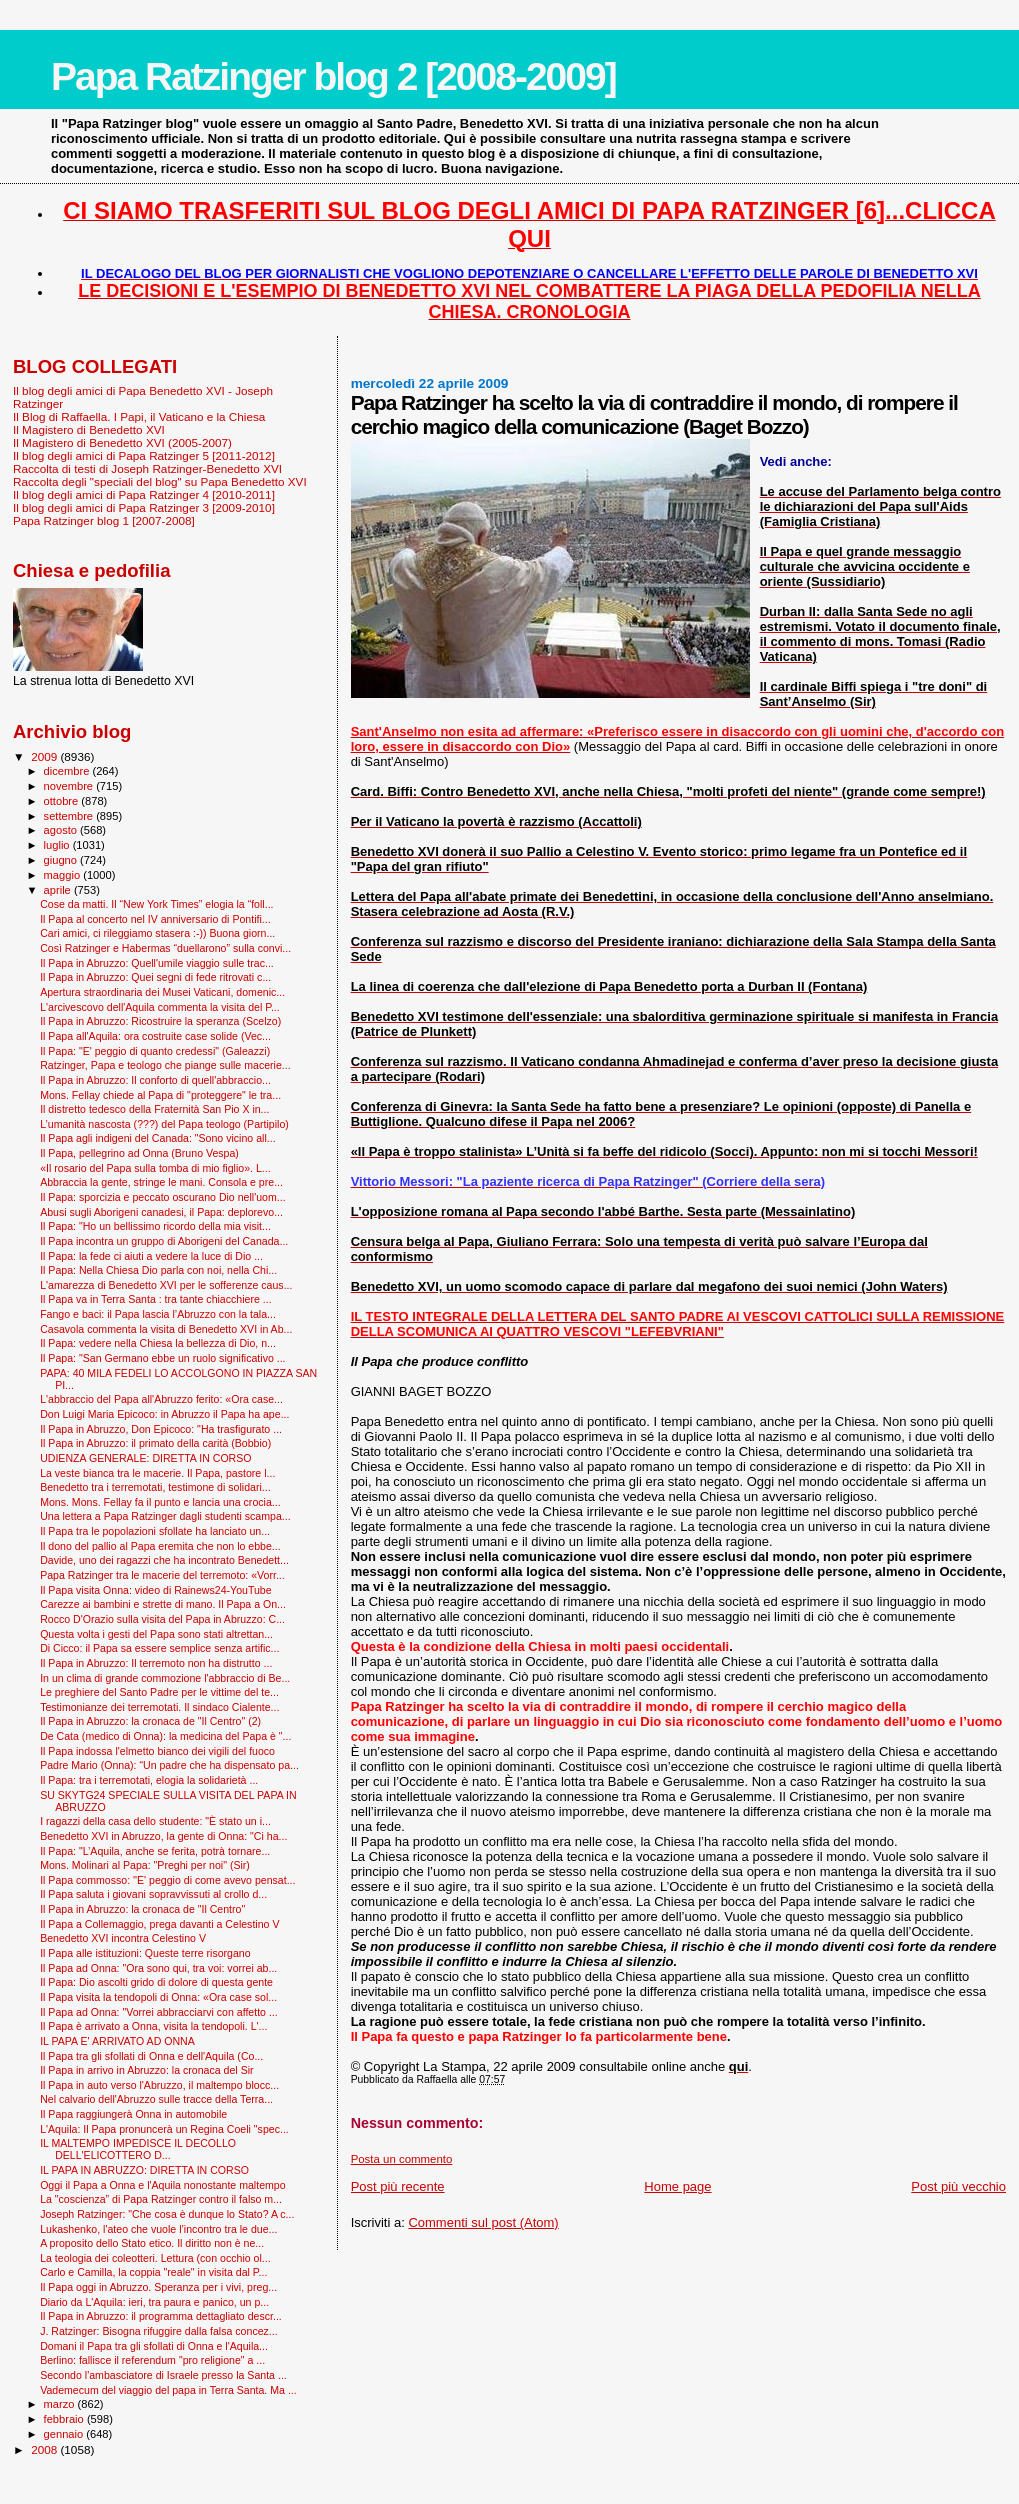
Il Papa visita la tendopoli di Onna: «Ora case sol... (158, 1997)
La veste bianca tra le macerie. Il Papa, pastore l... (157, 1473)
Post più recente (398, 2186)
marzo (61, 2404)
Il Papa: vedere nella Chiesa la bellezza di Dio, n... (158, 1343)
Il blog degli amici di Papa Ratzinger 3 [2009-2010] (144, 507)
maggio (64, 875)
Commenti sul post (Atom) (483, 2222)
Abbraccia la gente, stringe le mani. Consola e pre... (161, 1182)
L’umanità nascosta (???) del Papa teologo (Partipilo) (164, 1124)
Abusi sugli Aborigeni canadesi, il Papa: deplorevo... (161, 1212)
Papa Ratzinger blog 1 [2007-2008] (104, 520)
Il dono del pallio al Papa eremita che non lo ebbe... (160, 1546)
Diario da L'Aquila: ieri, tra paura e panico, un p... (154, 2302)
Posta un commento (402, 2159)
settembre (70, 816)
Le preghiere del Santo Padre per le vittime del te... (159, 1692)
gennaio (65, 2434)
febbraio (65, 2419)
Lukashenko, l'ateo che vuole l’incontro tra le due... (158, 2229)
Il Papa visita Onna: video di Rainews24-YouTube (156, 1590)
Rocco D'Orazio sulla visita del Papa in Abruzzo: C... (162, 1619)
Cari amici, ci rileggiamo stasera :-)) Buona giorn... (157, 933)
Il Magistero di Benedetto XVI (89, 429)
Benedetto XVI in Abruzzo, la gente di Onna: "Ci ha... (163, 1836)
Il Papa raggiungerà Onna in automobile (133, 2114)
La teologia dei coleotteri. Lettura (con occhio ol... (155, 2258)
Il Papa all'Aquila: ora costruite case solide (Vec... (155, 1036)
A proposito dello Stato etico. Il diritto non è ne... (152, 2243)
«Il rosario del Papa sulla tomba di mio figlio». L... (155, 1168)
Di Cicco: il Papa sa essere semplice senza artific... (159, 1648)
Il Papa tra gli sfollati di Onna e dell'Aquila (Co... (151, 2056)
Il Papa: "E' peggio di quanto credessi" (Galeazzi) (155, 1051)
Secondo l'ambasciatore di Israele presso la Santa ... (163, 2375)
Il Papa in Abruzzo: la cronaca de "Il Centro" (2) (150, 1721)
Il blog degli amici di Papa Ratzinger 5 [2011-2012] (144, 455)
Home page (677, 2186)
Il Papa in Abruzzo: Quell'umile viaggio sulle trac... (157, 963)
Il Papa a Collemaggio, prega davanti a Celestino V (159, 1924)
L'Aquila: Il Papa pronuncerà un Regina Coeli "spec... (164, 2129)
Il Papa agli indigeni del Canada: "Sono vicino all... (157, 1138)
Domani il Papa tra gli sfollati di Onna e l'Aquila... (154, 2346)
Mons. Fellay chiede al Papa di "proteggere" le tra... (160, 1095)
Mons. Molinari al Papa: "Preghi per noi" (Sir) (145, 1865)
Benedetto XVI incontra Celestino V (123, 1938)
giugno (62, 860)
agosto (62, 830)
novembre (70, 786)
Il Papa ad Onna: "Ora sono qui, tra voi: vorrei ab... (158, 1968)
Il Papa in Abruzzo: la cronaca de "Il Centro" (142, 1909)
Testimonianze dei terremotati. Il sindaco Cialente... (159, 1707)
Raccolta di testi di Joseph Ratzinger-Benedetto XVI (147, 468)
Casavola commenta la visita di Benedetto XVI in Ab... (166, 1329)
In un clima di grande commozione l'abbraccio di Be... (165, 1678)
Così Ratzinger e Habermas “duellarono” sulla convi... (165, 948)
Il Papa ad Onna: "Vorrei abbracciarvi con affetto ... (159, 2012)
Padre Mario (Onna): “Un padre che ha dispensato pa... (169, 1765)
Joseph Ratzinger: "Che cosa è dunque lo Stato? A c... (167, 2214)
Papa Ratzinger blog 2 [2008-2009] (333, 76)
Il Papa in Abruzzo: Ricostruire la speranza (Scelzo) (160, 1021)
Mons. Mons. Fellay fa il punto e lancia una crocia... (160, 1502)
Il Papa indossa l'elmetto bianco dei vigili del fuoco (157, 1751)
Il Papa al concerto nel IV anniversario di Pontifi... (155, 919)
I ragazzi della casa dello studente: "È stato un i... (155, 1821)
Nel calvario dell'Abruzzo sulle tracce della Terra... (156, 2099)
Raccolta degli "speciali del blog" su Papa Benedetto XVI (160, 481)
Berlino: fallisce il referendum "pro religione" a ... (152, 2360)
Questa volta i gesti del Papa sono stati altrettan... (156, 1634)
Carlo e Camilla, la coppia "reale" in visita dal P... (153, 2272)
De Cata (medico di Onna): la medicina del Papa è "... (165, 1736)
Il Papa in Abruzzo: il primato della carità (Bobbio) (155, 1443)
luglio (58, 845)
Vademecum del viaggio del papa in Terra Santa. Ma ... (168, 2390)
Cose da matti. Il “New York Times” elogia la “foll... (156, 904)
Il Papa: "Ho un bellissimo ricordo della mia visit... (155, 1226)
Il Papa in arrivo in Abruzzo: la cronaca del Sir (146, 2070)
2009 (45, 756)
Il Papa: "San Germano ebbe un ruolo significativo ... (162, 1358)
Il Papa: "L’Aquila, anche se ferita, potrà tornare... (155, 1851)
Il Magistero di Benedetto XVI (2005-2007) (122, 442)
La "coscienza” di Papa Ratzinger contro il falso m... (161, 2199)
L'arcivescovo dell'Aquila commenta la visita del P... (160, 1007)
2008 (45, 2449)
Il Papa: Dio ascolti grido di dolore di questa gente (156, 1982)
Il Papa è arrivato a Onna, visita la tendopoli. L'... (153, 2026)
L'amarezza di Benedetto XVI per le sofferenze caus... (166, 1285)
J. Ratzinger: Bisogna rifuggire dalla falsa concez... (159, 2331)
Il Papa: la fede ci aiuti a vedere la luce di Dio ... (151, 1256)
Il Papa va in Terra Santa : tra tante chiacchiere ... (155, 1299)
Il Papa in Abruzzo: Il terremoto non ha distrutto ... (156, 1663)
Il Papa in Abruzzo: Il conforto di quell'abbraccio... (155, 1080)
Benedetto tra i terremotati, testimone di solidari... (155, 1487)
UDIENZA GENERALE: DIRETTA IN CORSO (145, 1458)
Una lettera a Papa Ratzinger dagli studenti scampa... (165, 1516)
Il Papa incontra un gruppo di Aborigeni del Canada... (164, 1241)
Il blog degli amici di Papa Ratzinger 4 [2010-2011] (144, 494)
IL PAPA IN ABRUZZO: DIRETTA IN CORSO (144, 2170)
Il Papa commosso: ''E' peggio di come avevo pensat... (167, 1880)
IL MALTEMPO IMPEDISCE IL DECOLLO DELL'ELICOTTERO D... (138, 2149)
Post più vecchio (958, 2186)
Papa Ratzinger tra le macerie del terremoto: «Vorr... (162, 1575)
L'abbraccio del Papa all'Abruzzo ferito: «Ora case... (161, 1399)
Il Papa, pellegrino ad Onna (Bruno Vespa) (139, 1153)
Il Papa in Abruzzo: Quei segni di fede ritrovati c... (155, 977)
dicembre (68, 771)
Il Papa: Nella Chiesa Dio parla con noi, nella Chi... (158, 1270)
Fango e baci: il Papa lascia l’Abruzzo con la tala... (158, 1314)
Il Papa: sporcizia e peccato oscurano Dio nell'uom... (162, 1197)
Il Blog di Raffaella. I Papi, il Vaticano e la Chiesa (139, 416)
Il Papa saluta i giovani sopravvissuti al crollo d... (153, 1894)
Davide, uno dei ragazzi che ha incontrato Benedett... (164, 1560)
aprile (59, 890)
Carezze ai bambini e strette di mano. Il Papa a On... (163, 1604)
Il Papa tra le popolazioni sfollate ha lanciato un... (155, 1531)
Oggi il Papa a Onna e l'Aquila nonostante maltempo (162, 2185)
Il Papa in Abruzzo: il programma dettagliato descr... (161, 2316)
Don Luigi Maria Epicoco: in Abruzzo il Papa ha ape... (164, 1414)
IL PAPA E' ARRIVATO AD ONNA (117, 2041)
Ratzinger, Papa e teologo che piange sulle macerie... (165, 1065)
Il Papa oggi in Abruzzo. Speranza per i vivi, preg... (158, 2287)
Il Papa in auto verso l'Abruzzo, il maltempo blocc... (159, 2085)
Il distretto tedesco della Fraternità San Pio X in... (154, 1109)
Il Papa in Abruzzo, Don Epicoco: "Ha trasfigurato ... (161, 1429)
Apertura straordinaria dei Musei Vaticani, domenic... (162, 992)
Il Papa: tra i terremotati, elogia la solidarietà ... (149, 1780)
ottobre (63, 801)
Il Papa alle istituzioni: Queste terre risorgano (145, 1953)
